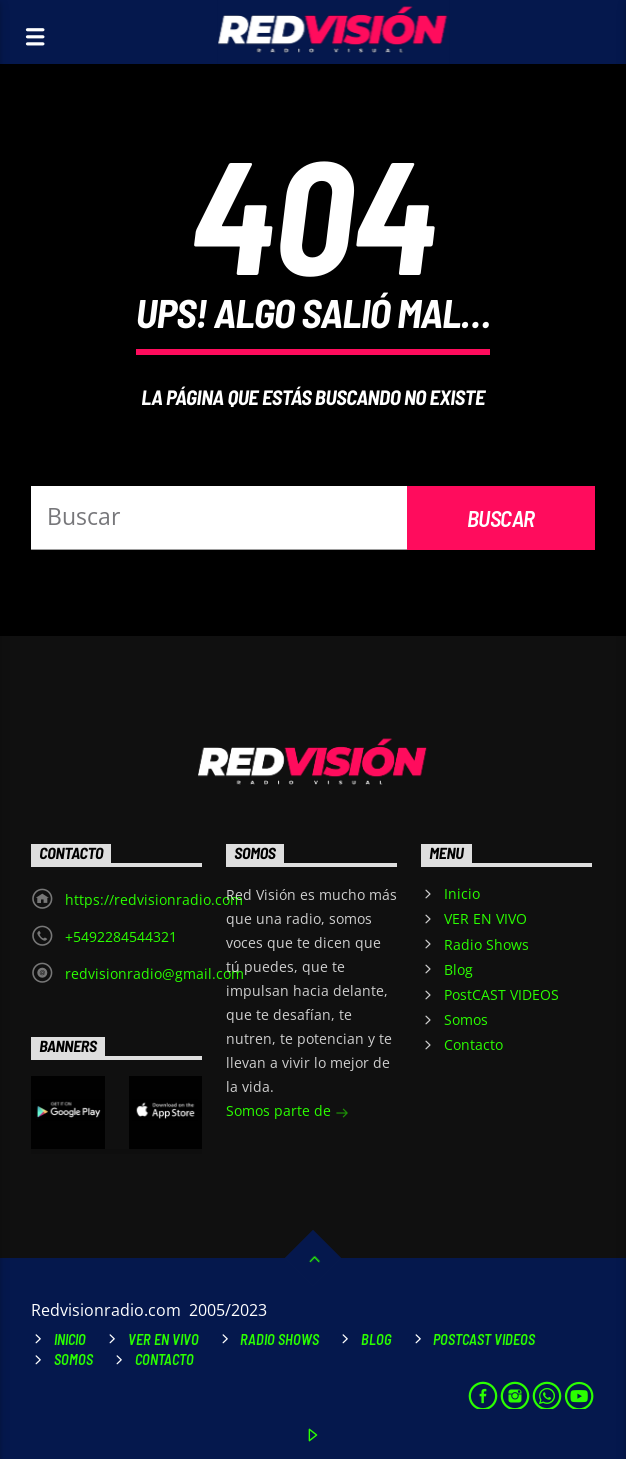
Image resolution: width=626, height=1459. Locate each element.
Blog (458, 969)
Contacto (473, 1044)
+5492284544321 (121, 936)
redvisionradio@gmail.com (154, 973)
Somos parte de (287, 1112)
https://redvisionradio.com (154, 899)
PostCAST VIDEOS (501, 994)
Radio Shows (486, 944)
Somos (466, 1019)
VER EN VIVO (485, 918)
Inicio (462, 893)
